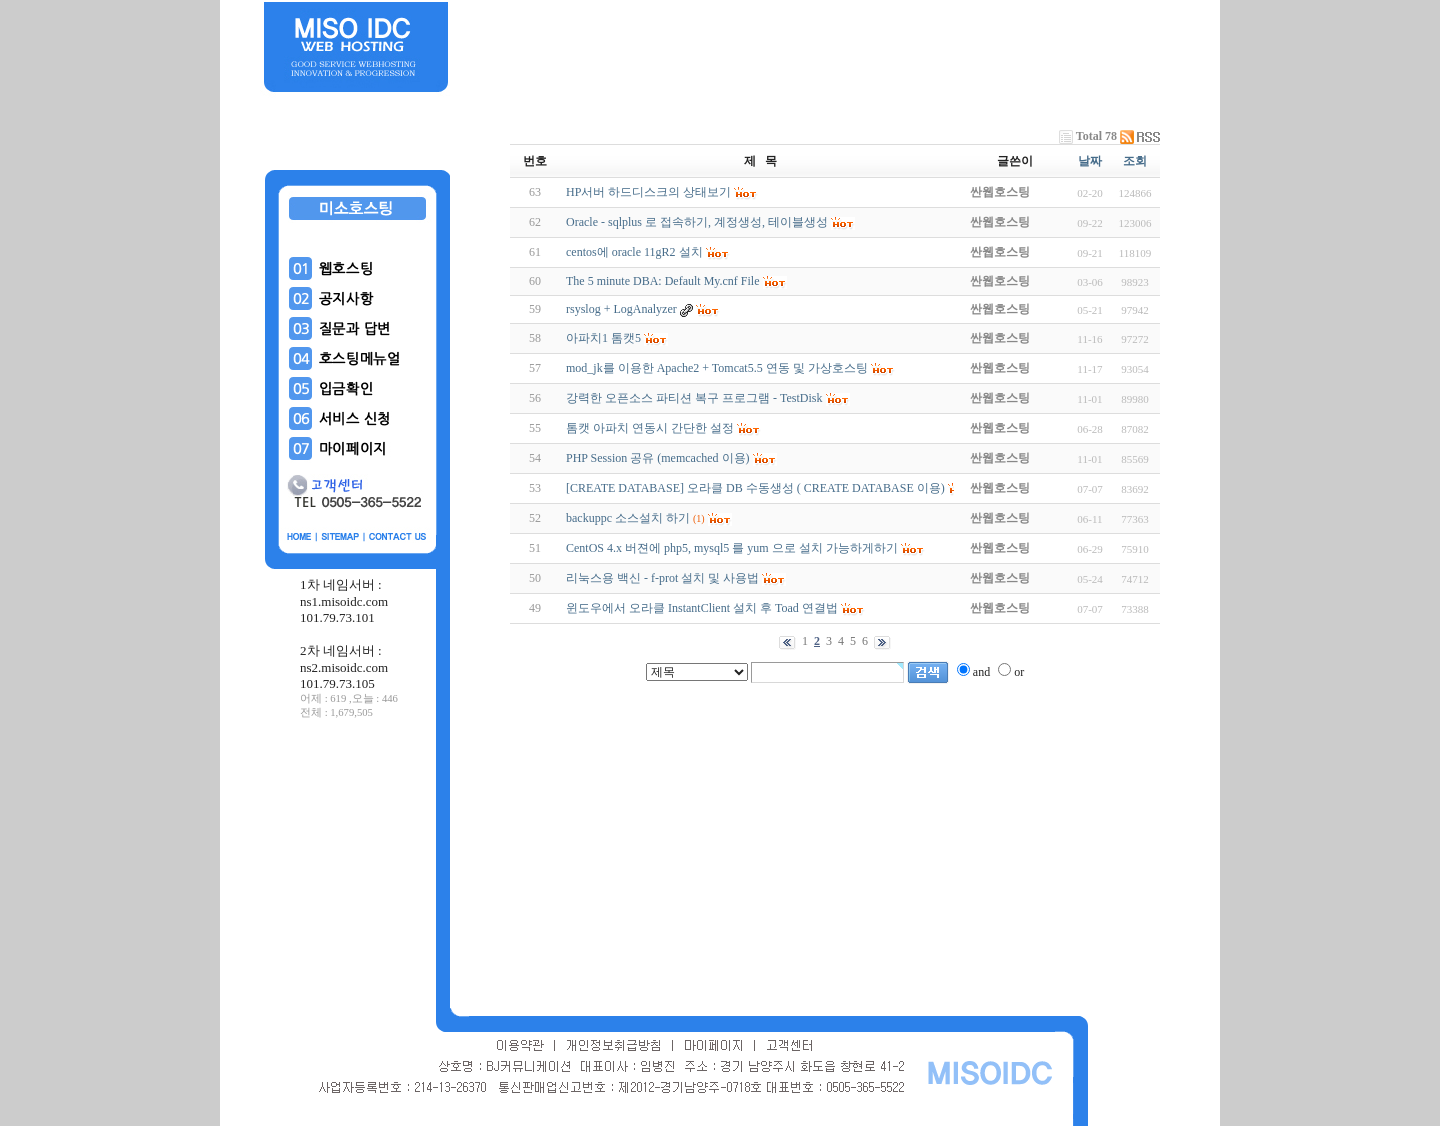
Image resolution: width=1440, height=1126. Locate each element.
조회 (1135, 161)
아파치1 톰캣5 (603, 338)
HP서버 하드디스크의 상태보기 (648, 192)
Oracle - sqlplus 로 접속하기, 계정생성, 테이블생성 (697, 222)
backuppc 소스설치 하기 (628, 518)
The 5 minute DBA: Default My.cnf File (663, 281)
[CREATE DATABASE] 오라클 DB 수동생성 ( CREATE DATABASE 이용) (755, 488)
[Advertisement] (358, 869)
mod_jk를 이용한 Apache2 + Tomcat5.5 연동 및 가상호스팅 (717, 368)
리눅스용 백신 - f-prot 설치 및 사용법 (662, 578)
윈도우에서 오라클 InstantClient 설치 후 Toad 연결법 (702, 608)
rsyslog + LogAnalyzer (621, 309)
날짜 (1090, 161)
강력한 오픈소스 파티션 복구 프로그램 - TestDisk (694, 398)
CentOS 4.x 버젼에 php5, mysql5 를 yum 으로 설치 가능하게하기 (732, 548)
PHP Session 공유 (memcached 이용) (658, 458)
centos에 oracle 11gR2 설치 (634, 252)
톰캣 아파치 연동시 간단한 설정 (650, 428)
